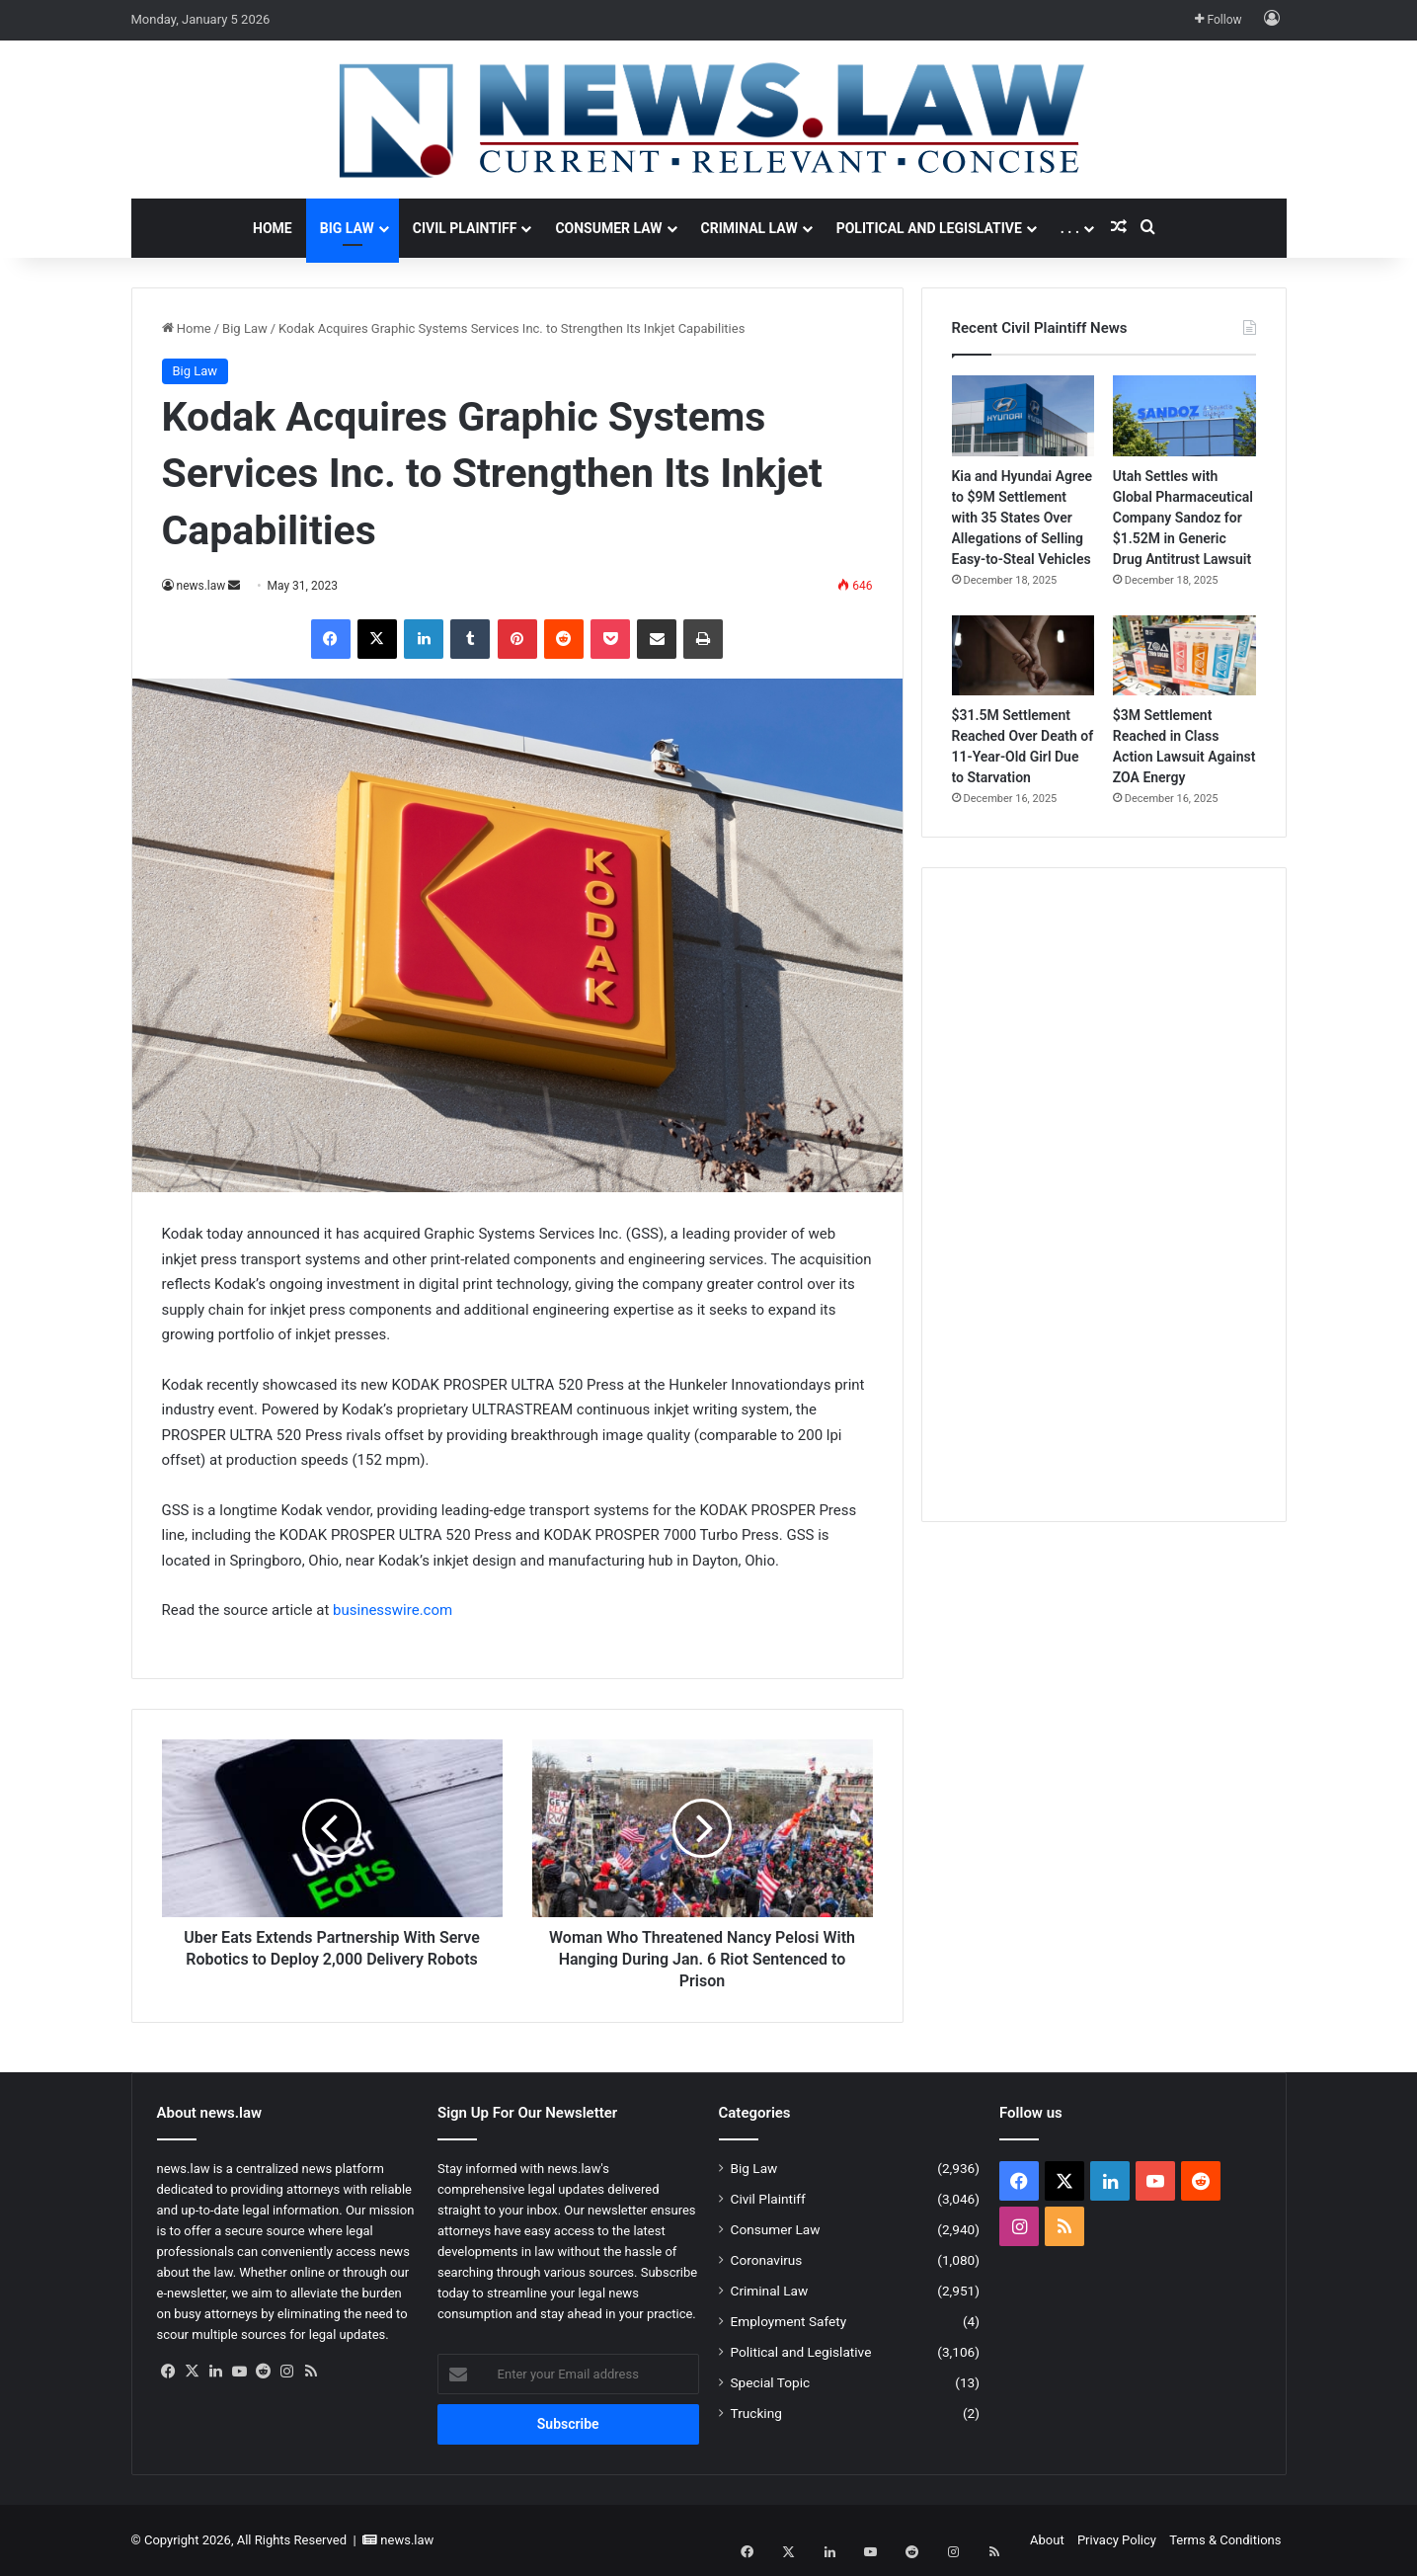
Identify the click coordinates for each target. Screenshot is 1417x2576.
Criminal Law (749, 228)
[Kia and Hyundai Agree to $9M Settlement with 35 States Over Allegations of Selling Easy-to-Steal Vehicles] (1023, 415)
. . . (1070, 228)
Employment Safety (789, 2321)
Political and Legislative (929, 228)
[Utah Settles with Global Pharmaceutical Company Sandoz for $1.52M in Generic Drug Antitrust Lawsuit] (1184, 415)
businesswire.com (392, 1610)
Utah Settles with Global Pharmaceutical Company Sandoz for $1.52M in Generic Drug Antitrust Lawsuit (1183, 517)
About (1047, 2540)
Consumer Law (608, 228)
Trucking (756, 2413)
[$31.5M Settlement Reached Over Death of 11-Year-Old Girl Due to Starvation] (1023, 655)
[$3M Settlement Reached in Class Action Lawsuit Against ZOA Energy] (1184, 655)
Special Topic (771, 2382)
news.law (201, 586)
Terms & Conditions (1225, 2540)
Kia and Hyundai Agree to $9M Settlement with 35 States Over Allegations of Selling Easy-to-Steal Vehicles (1022, 517)
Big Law (347, 228)
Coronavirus (767, 2260)
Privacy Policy (1116, 2540)
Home (272, 228)
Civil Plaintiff (465, 228)
